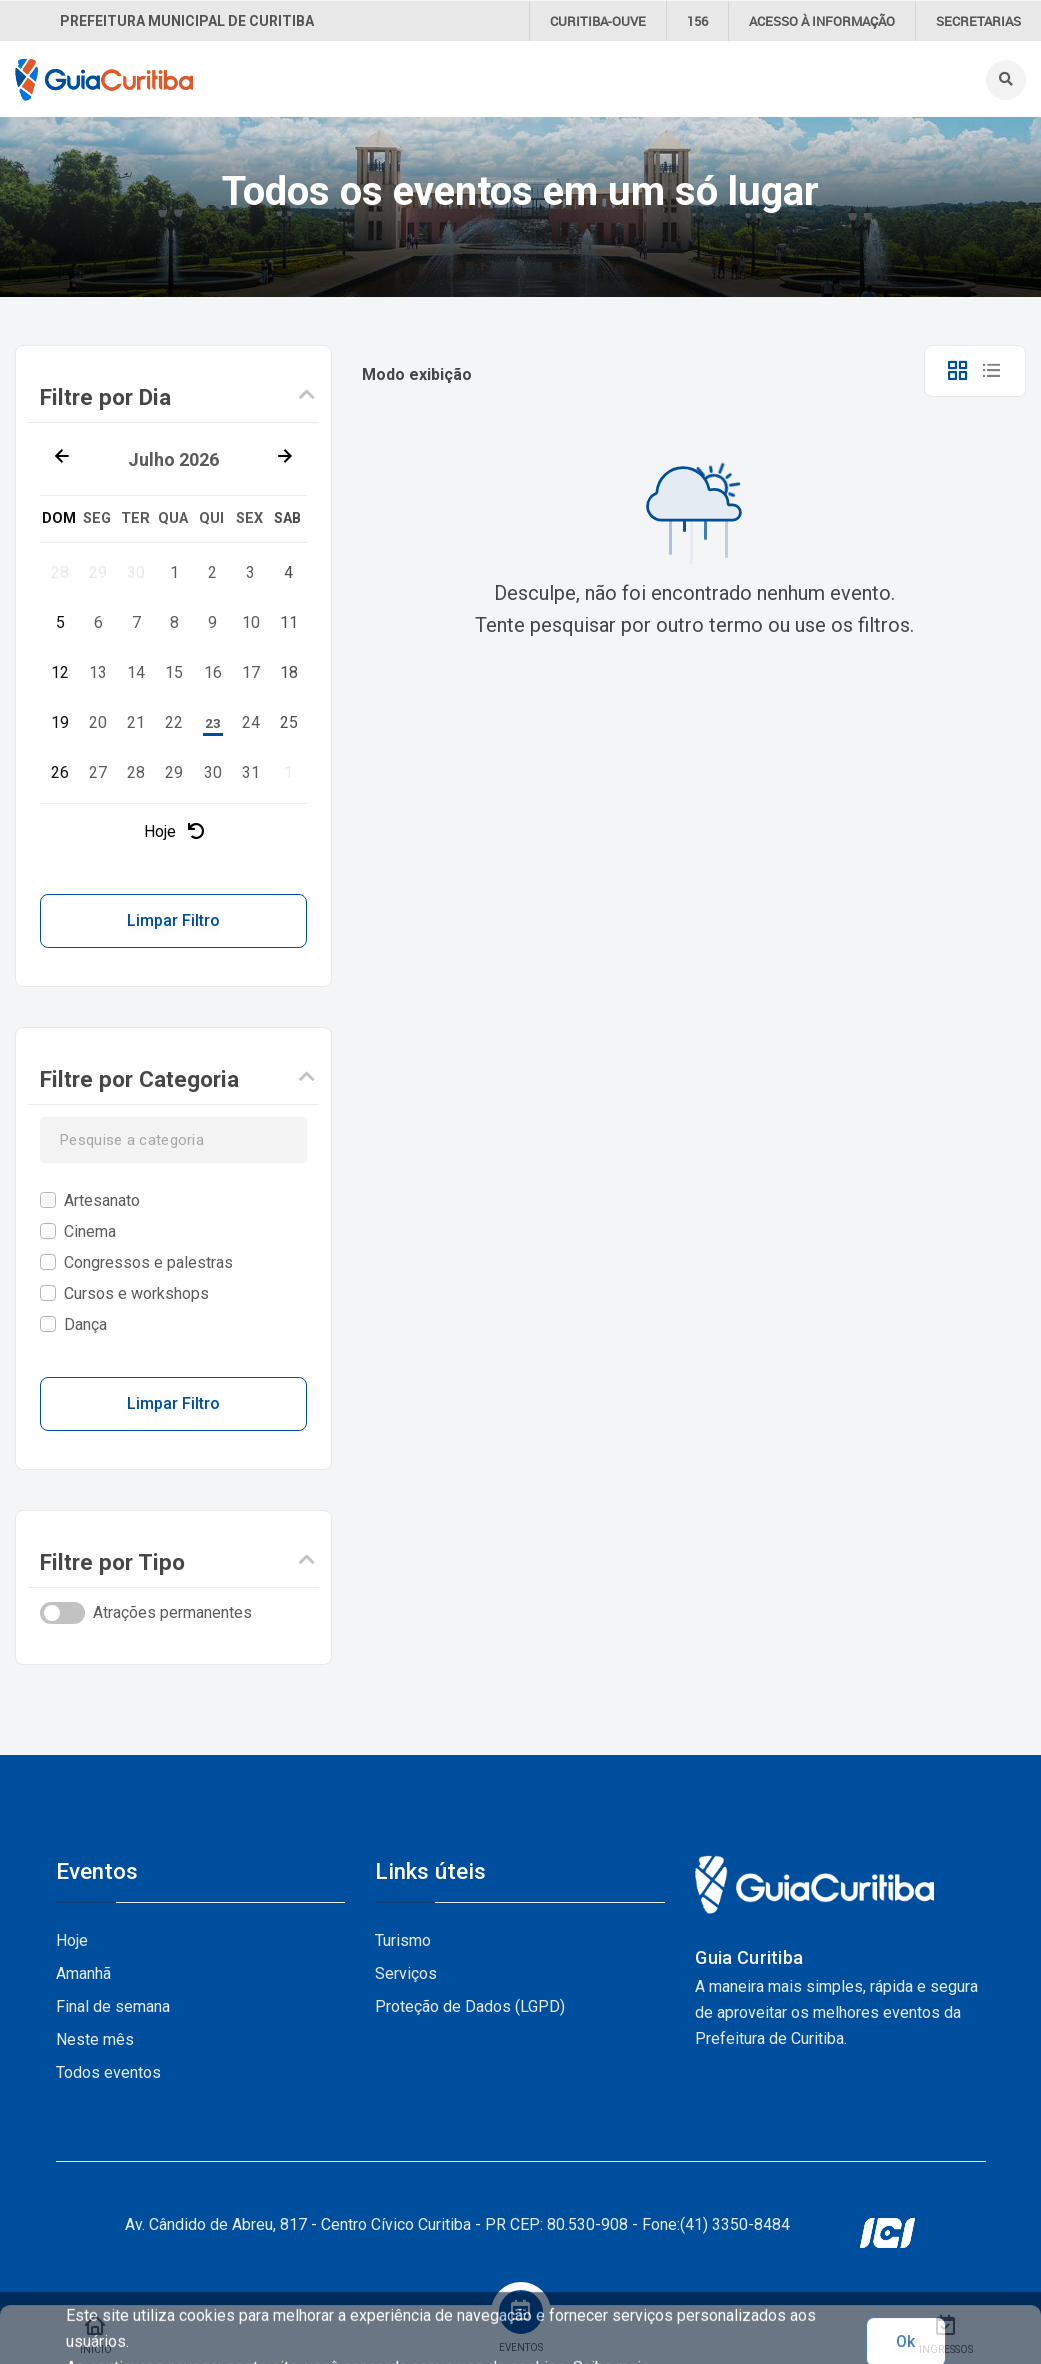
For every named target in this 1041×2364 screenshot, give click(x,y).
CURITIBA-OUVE (598, 21)
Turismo (403, 1940)
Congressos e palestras (148, 1262)
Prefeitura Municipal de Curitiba (187, 21)
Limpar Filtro (173, 920)
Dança (85, 1324)
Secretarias (978, 21)
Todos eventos (108, 2072)
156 (697, 21)
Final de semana (113, 2006)
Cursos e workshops (136, 1293)
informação (822, 21)
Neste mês (95, 2039)
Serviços (406, 1973)
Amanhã (83, 1973)
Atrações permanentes (172, 1612)
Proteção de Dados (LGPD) (470, 2006)
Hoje (174, 831)
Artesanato (102, 1200)
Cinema (90, 1231)
